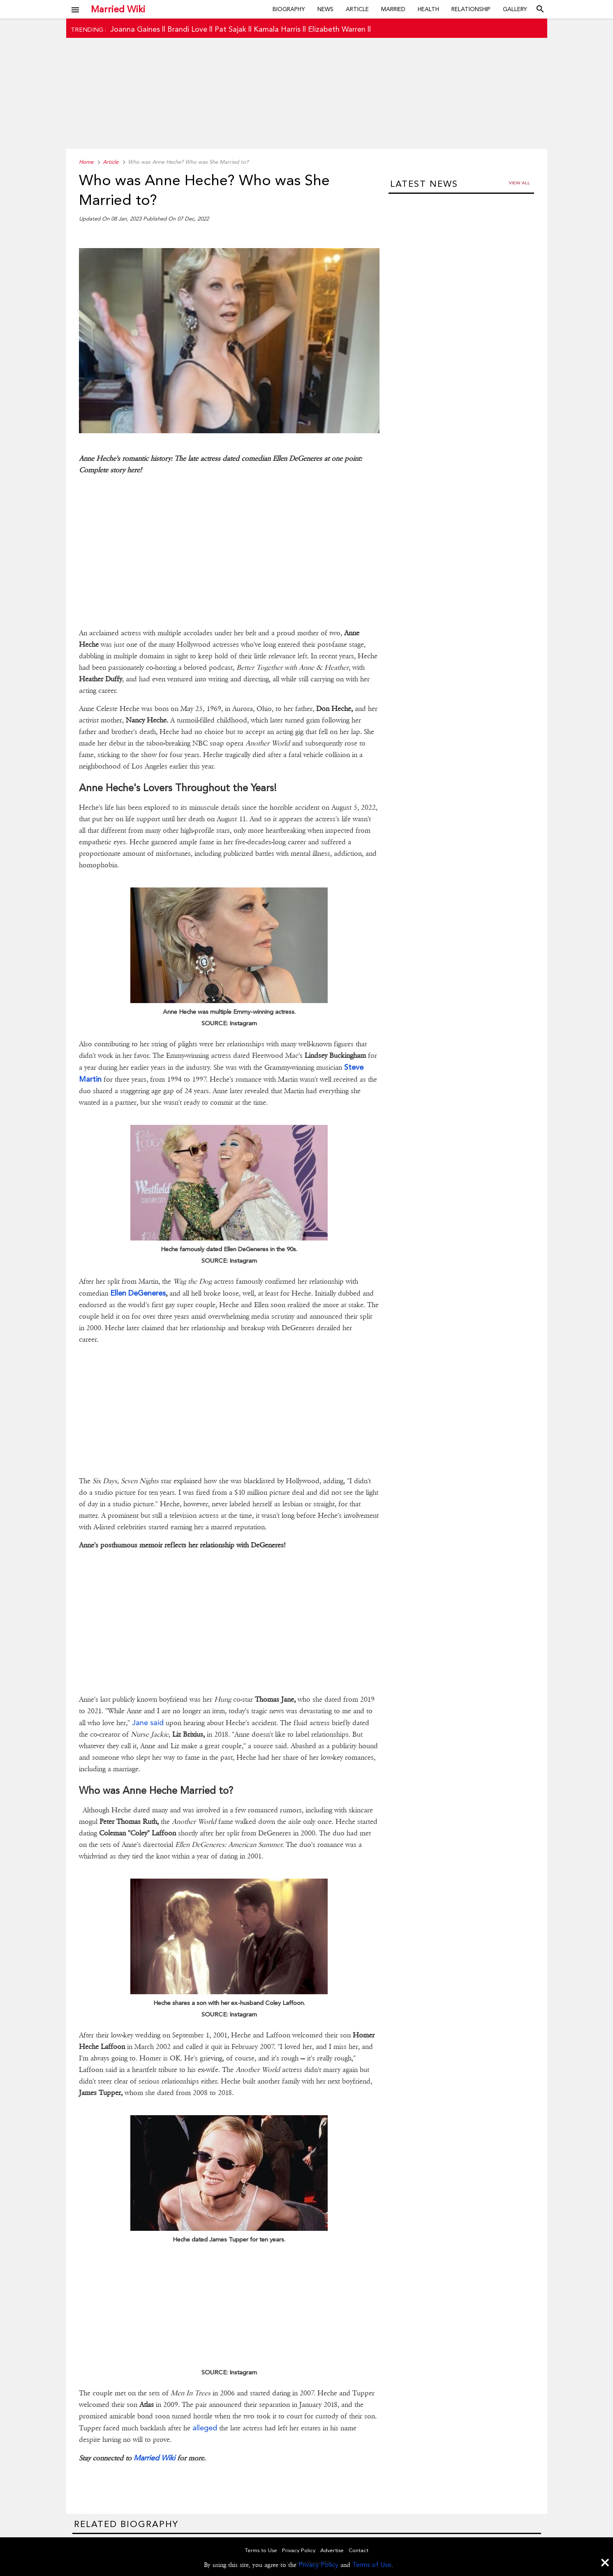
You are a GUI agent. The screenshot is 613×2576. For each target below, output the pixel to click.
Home (86, 162)
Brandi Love (187, 29)
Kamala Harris (277, 29)
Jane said (148, 1722)
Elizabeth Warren (336, 29)
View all (519, 183)
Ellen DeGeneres (138, 1293)
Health (428, 9)
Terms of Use (371, 2565)
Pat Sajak (230, 29)
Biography (289, 9)
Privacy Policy (318, 2565)
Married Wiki (118, 9)
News (325, 9)
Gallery (515, 9)
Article (357, 9)
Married (393, 9)
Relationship (470, 9)
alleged (203, 2427)
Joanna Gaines (135, 29)
